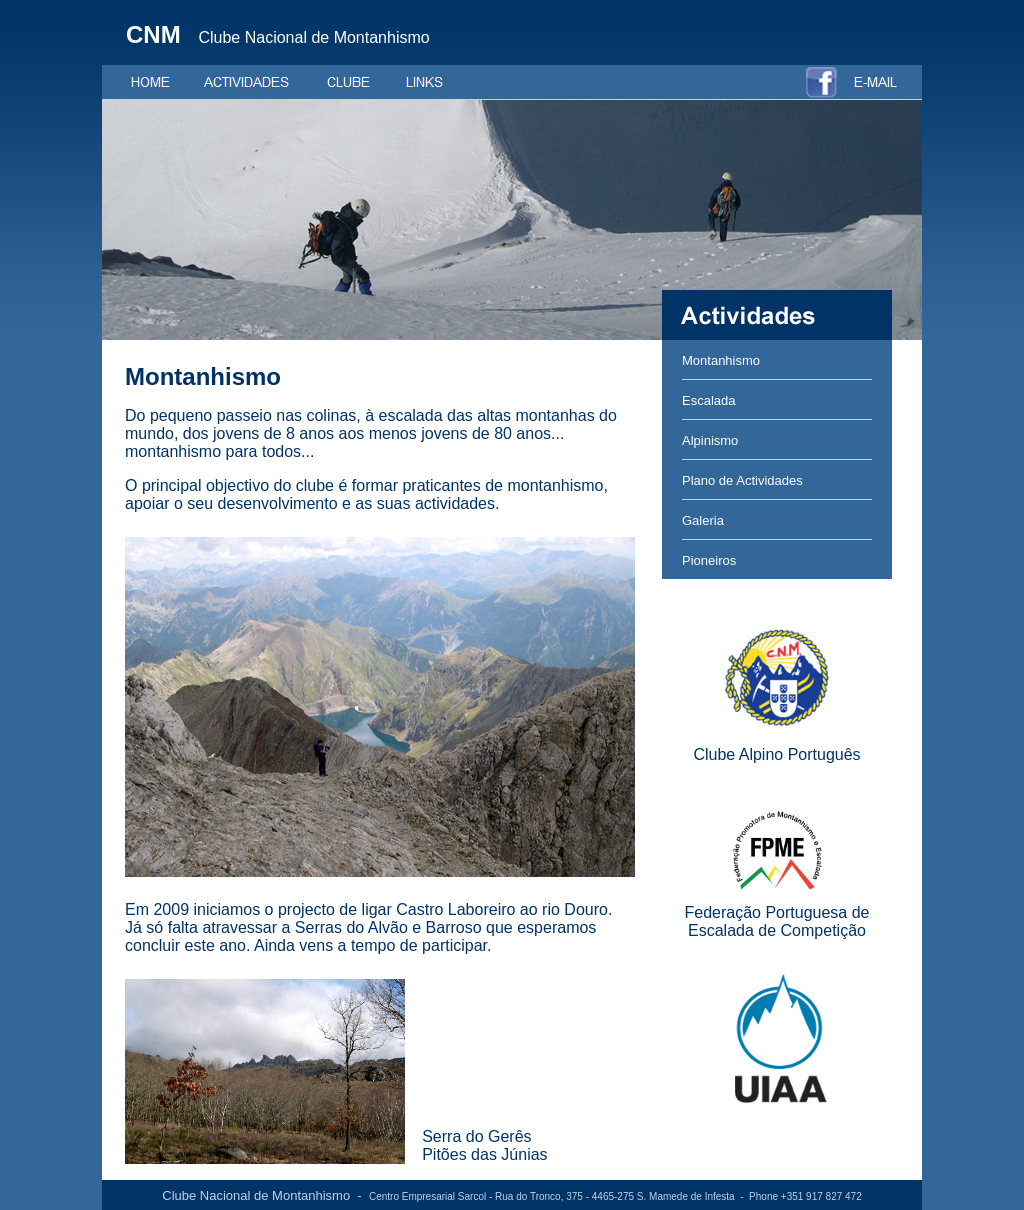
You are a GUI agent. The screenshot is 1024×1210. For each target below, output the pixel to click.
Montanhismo (721, 360)
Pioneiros (709, 560)
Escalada (708, 400)
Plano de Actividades (742, 480)
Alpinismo (710, 440)
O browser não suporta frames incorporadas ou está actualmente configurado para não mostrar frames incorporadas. (382, 760)
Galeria (703, 520)
